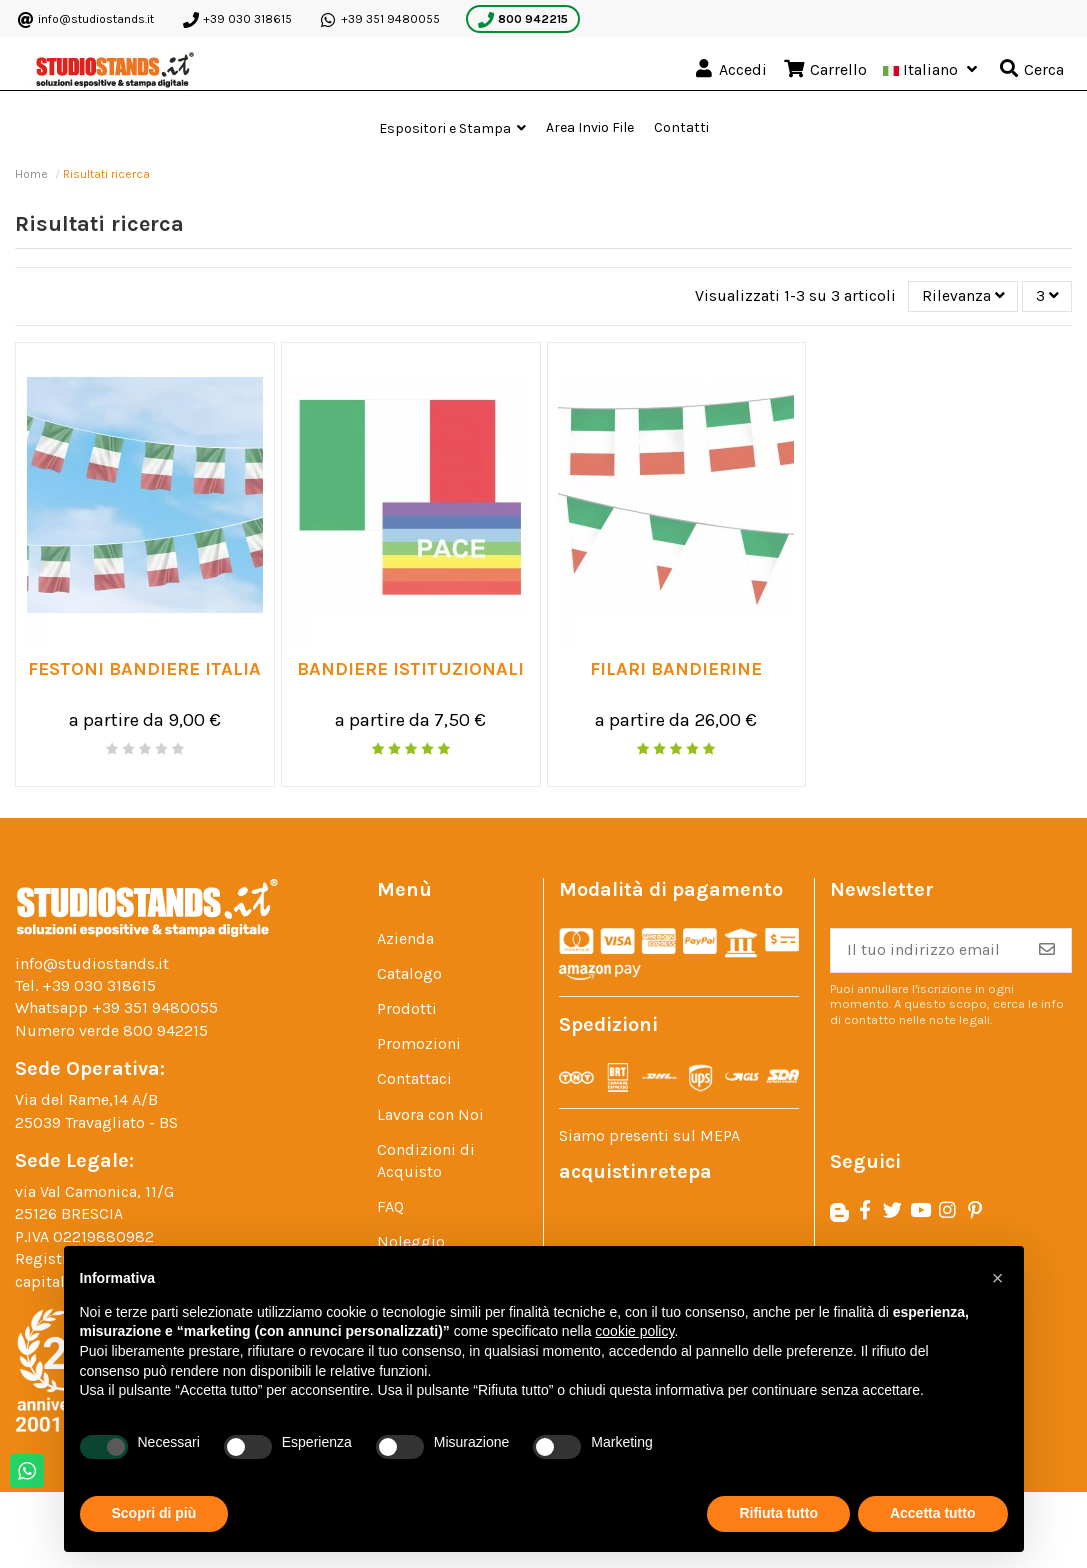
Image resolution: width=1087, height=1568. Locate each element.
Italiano (932, 69)
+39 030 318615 (237, 20)
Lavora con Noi (430, 1114)
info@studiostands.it (86, 20)
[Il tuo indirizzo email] (927, 951)
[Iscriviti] (1047, 951)
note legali (959, 1019)
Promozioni (419, 1044)
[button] (452, 128)
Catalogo (409, 974)
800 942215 (523, 20)
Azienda (405, 939)
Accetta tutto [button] (933, 1513)
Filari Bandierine (676, 670)
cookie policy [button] (634, 1331)
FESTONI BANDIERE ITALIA (144, 670)
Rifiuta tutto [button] (778, 1513)
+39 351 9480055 (380, 20)
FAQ (390, 1207)
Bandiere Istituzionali (410, 670)
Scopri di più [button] (154, 1513)
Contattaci (414, 1079)
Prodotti (407, 1009)
